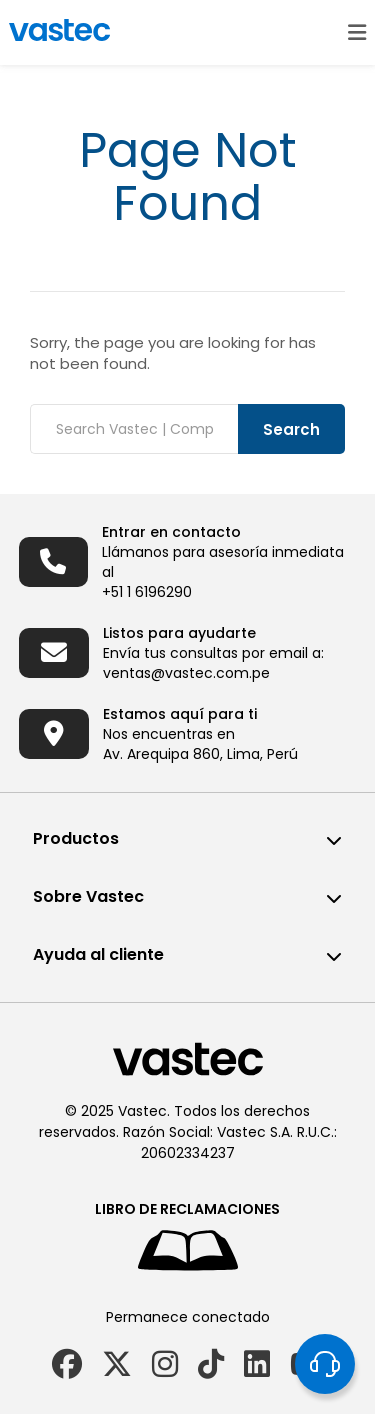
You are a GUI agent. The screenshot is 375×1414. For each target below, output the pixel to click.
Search (291, 429)
